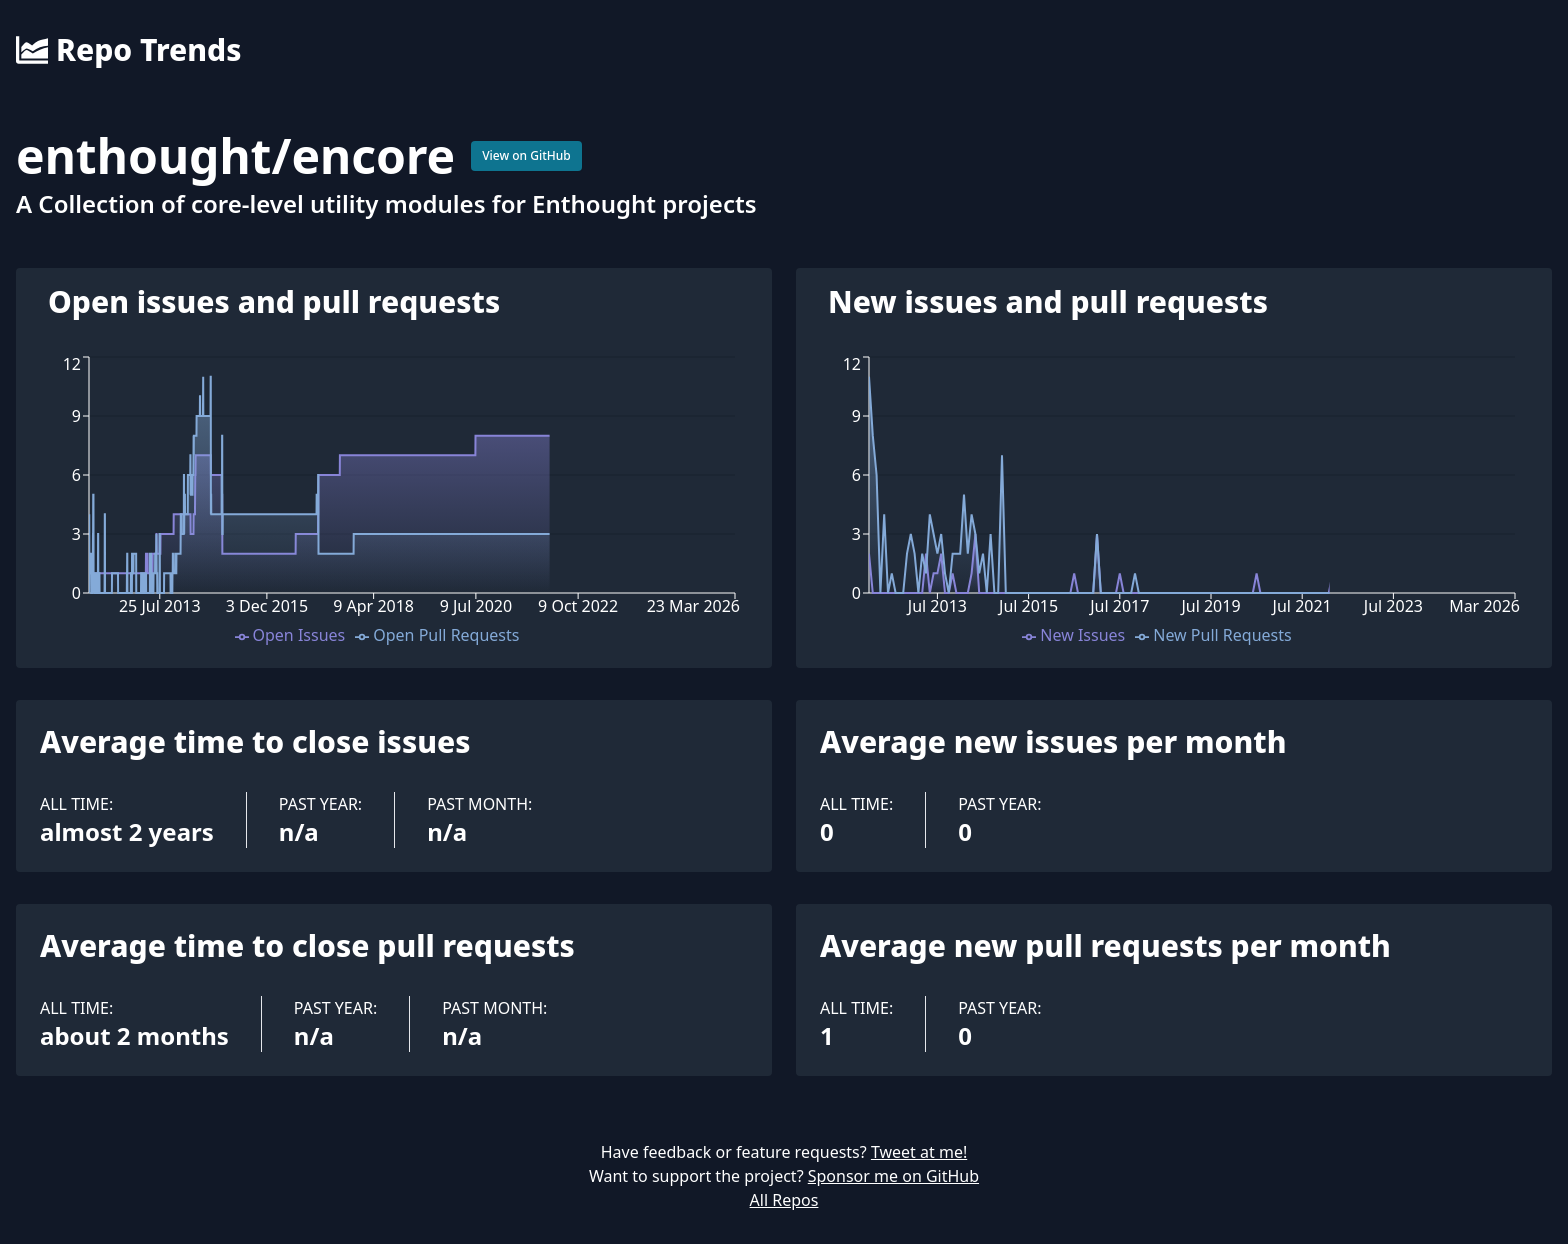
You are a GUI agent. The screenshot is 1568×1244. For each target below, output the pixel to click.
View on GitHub (526, 155)
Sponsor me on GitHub (893, 1176)
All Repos (784, 1200)
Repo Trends (128, 50)
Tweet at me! (919, 1152)
